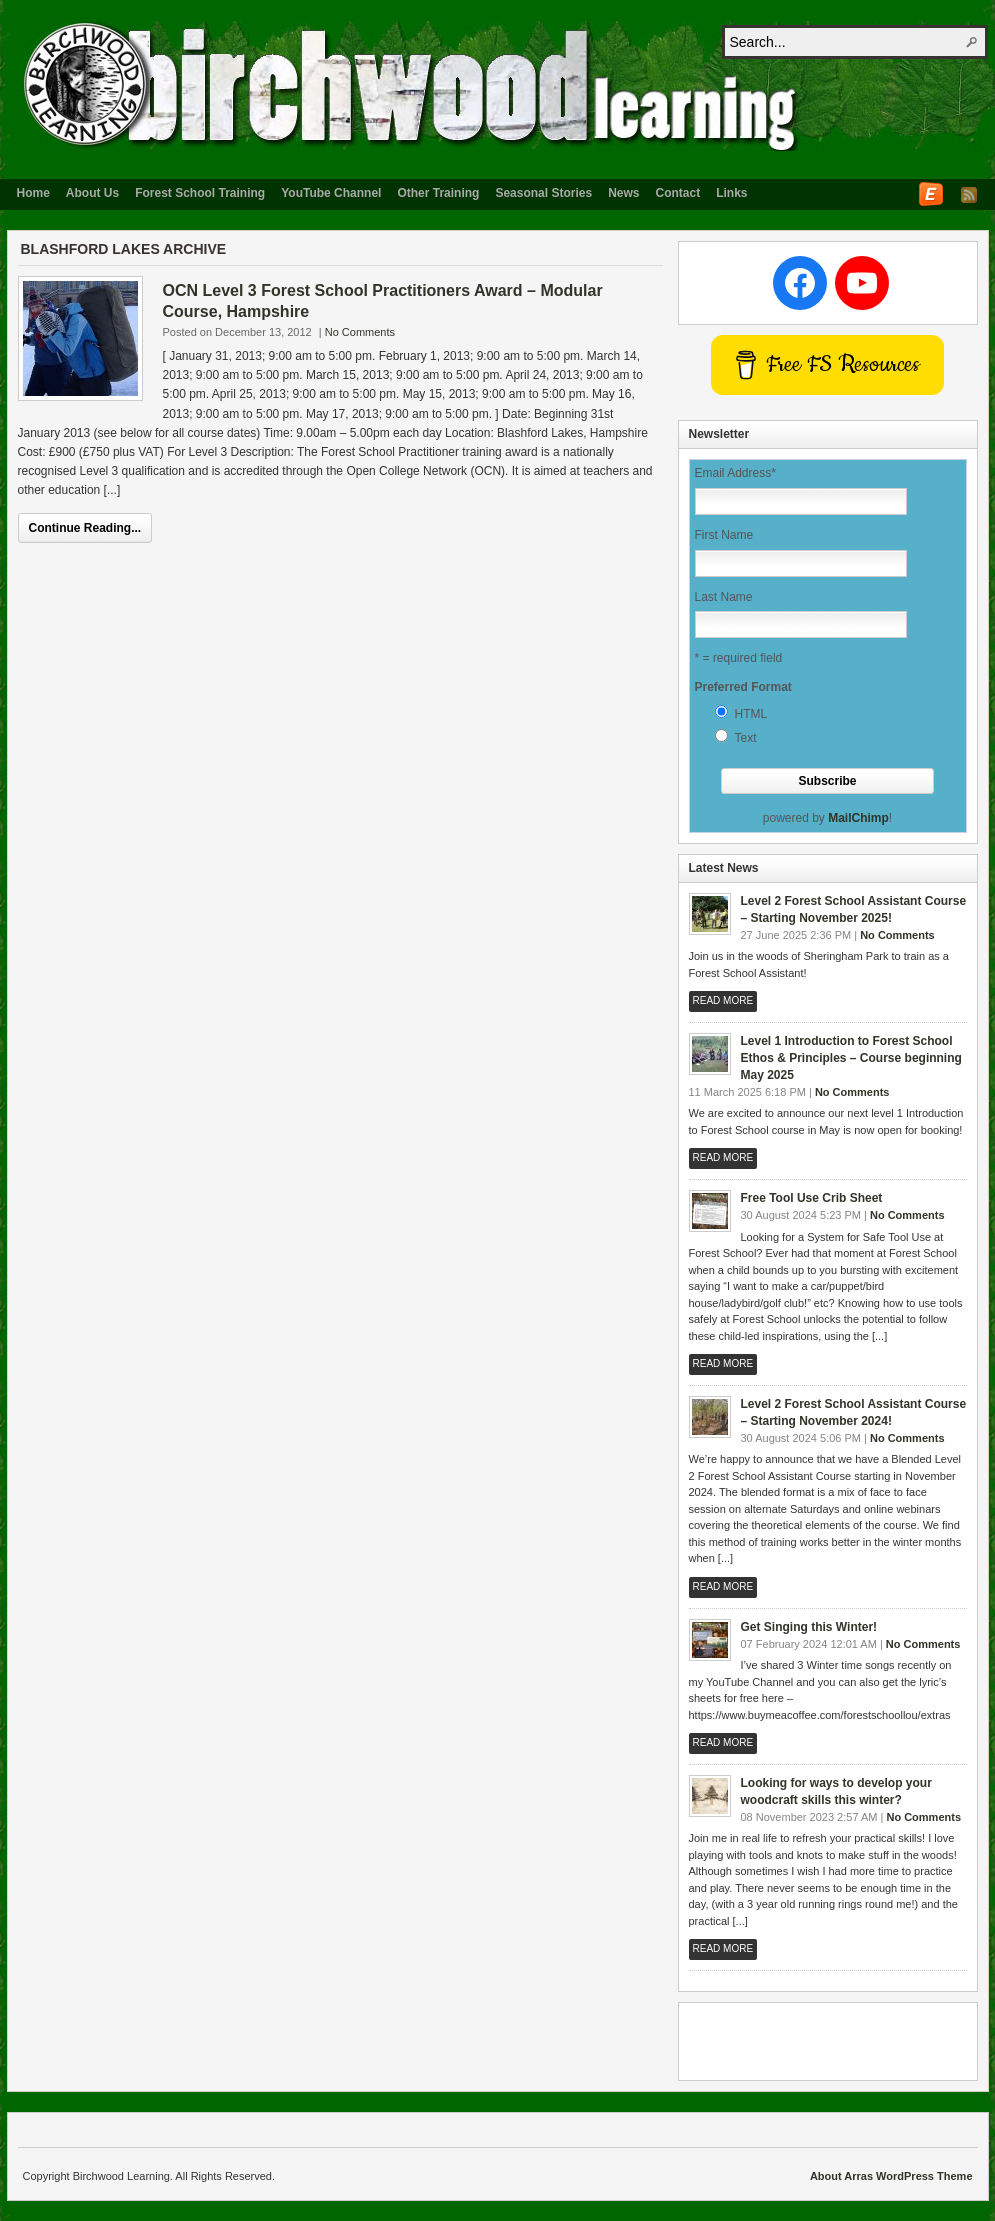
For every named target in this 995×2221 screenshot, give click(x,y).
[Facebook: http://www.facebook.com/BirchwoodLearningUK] (800, 283)
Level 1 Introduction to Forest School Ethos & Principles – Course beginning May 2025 (851, 1058)
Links (731, 193)
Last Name (724, 597)
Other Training (438, 193)
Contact (678, 193)
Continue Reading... (85, 528)
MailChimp (858, 818)
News (623, 193)
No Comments (360, 332)
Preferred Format (743, 687)
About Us (92, 193)
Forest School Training (200, 193)
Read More (723, 1000)
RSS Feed (969, 195)
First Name (724, 535)
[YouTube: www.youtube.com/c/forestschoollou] (862, 283)
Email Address (735, 473)
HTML (751, 714)
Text (746, 738)
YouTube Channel (331, 193)
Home (33, 193)
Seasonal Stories (543, 193)
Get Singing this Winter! (809, 1627)
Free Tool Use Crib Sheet (812, 1198)
